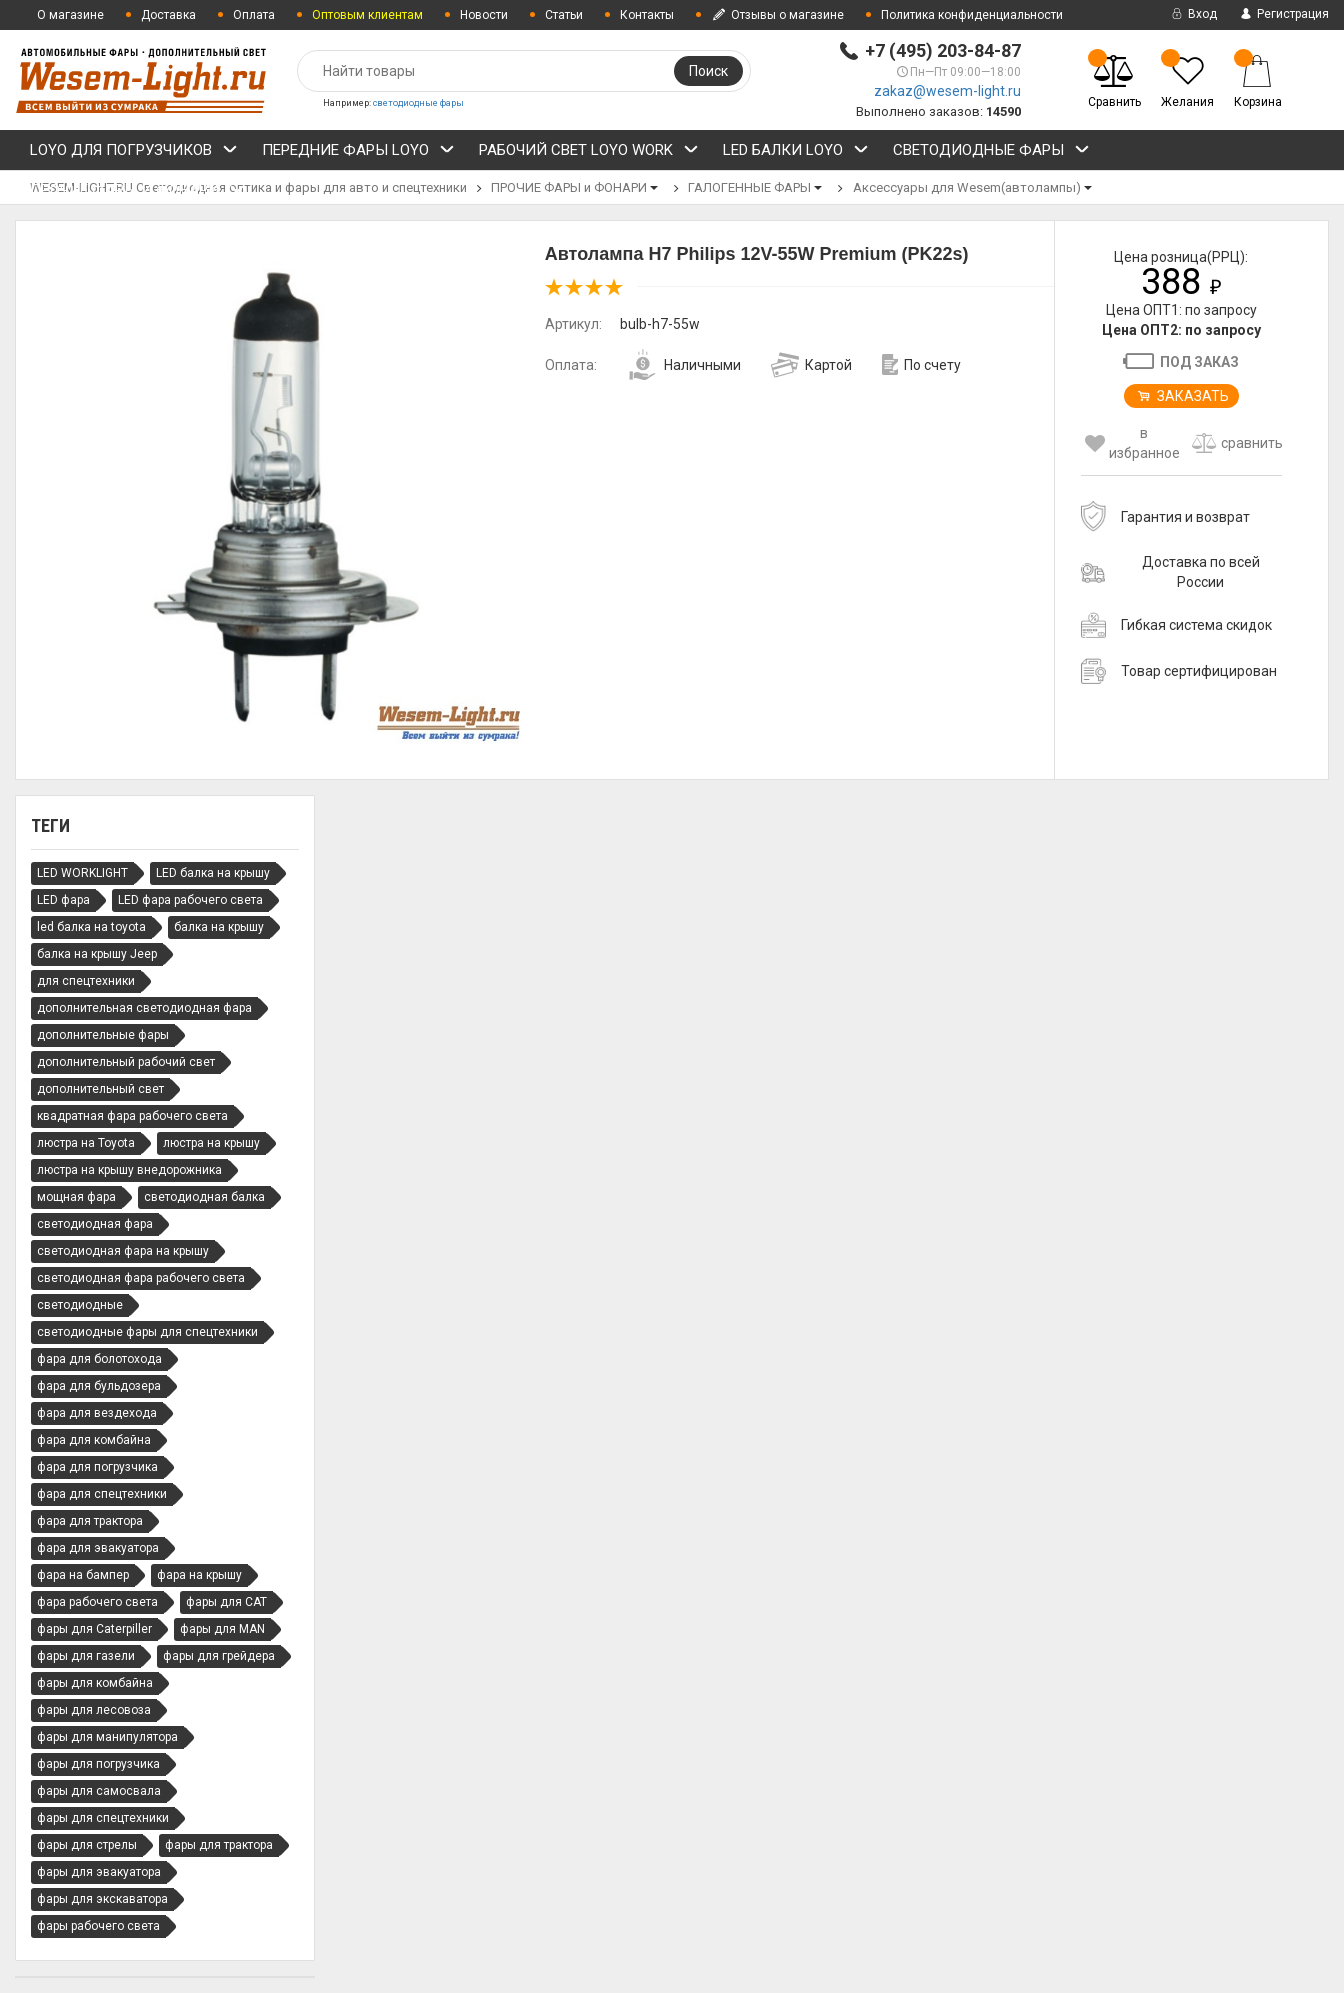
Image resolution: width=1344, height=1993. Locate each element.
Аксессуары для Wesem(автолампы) (967, 187)
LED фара (63, 900)
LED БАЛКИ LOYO (796, 153)
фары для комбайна (95, 1683)
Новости (484, 15)
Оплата (254, 15)
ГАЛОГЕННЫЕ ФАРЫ (749, 187)
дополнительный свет (100, 1089)
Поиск (708, 71)
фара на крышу (199, 1575)
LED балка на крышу (213, 873)
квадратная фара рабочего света (132, 1116)
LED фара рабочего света (190, 900)
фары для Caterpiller (94, 1629)
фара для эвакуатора (98, 1548)
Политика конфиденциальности (972, 15)
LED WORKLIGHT (82, 873)
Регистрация (1283, 14)
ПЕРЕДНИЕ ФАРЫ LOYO (358, 153)
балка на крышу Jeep (97, 954)
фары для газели (86, 1656)
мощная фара (76, 1197)
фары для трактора (219, 1845)
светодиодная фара (95, 1224)
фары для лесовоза (94, 1710)
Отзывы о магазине (777, 15)
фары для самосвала (99, 1791)
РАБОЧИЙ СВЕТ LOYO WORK (589, 153)
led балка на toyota (91, 927)
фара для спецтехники (102, 1494)
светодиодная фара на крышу (123, 1251)
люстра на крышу (211, 1143)
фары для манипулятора (107, 1737)
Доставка (168, 15)
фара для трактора (90, 1521)
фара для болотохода (99, 1359)
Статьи (564, 15)
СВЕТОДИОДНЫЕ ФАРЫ (991, 153)
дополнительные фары (103, 1035)
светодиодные (80, 1305)
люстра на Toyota (86, 1143)
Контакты (647, 15)
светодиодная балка (204, 1197)
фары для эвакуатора (99, 1872)
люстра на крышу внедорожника (129, 1170)
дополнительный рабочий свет (126, 1062)
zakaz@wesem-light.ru (947, 91)
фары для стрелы (87, 1845)
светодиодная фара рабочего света (141, 1278)
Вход (1192, 14)
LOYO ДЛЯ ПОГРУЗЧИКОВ (134, 153)
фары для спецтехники (103, 1818)
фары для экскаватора (102, 1899)
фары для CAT (226, 1602)
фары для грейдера (219, 1656)
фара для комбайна (94, 1440)
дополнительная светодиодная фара (144, 1008)
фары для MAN (222, 1629)
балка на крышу (219, 927)
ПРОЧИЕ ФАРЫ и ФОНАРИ (137, 193)
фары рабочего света (98, 1926)
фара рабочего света (97, 1602)
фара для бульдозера (99, 1386)
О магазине (70, 15)
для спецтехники (86, 981)
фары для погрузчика (98, 1764)
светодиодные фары (418, 103)
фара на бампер (83, 1575)
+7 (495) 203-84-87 (943, 50)
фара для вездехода (97, 1413)
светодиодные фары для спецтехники (147, 1332)
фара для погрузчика (97, 1467)
